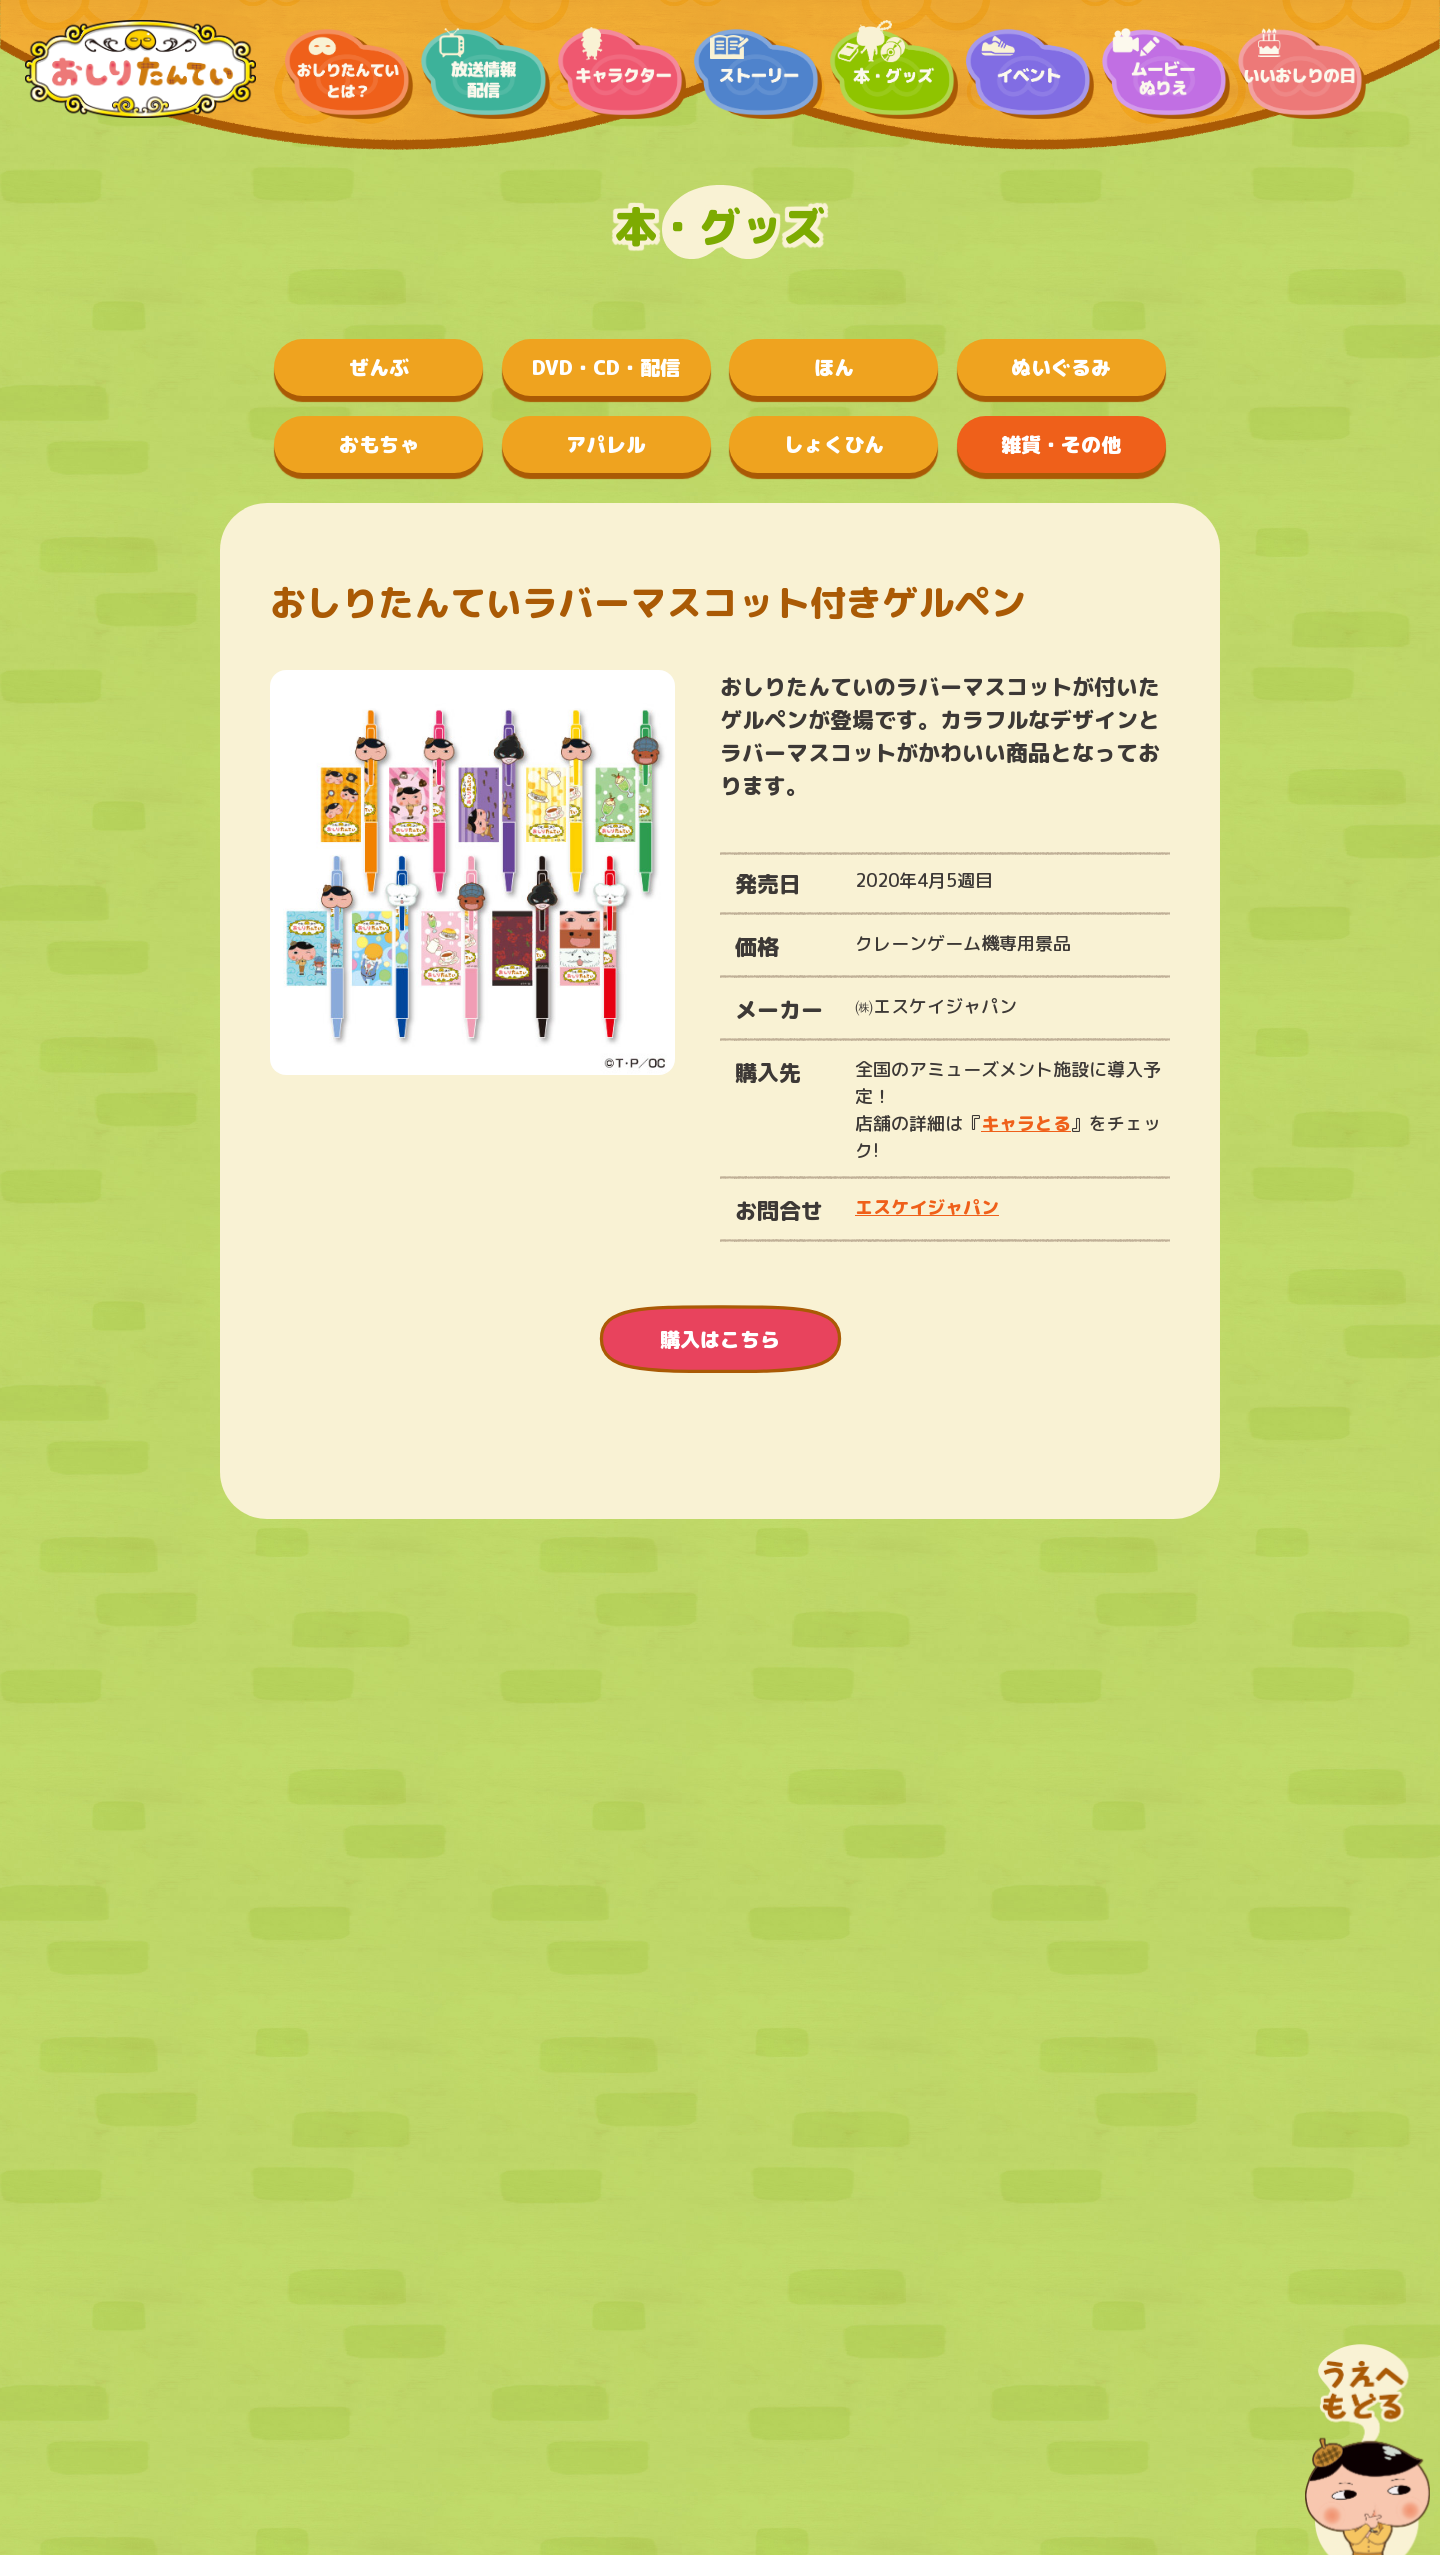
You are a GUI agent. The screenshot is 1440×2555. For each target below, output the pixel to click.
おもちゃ (379, 444)
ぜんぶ (379, 367)
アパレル (606, 444)
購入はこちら (720, 1339)
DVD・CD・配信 (606, 367)
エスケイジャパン (927, 1207)
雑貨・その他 (1061, 444)
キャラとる (1026, 1123)
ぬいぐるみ (1061, 367)
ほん (834, 367)
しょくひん (834, 444)
